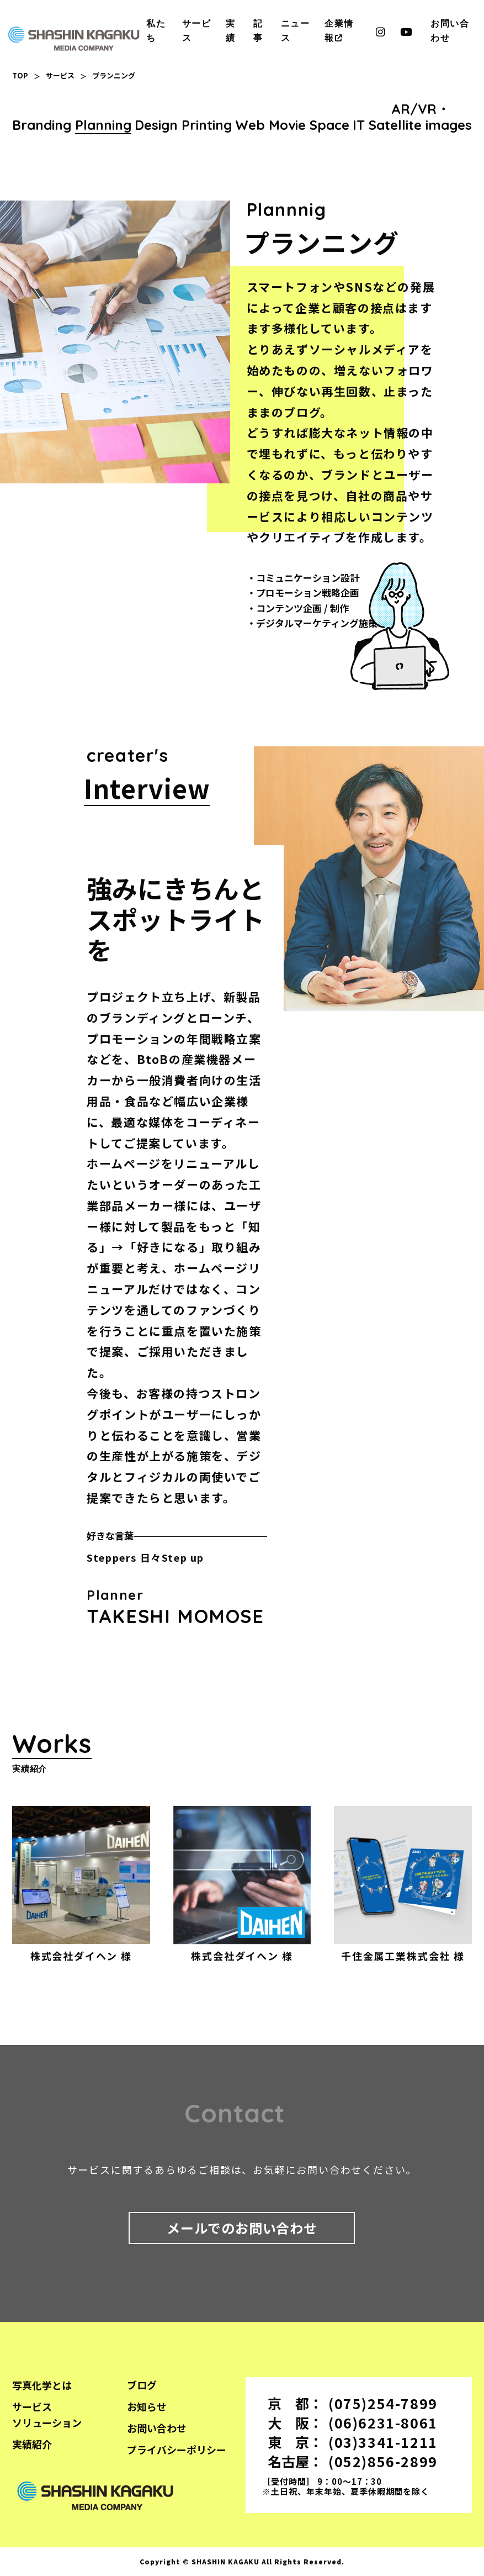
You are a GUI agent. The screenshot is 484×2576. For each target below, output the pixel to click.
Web (250, 125)
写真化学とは (42, 2385)
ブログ (142, 2385)
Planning (103, 125)
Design (156, 125)
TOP (20, 75)
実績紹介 (32, 2444)
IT (359, 125)
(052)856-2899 (383, 2461)
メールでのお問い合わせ (242, 2227)
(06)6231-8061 (383, 2422)
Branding (41, 125)
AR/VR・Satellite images (420, 117)
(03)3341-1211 (383, 2442)
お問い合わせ (157, 2428)
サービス (60, 75)
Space (329, 125)
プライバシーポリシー (176, 2449)
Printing (207, 125)
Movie (287, 125)
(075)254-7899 (383, 2403)
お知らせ (147, 2406)
